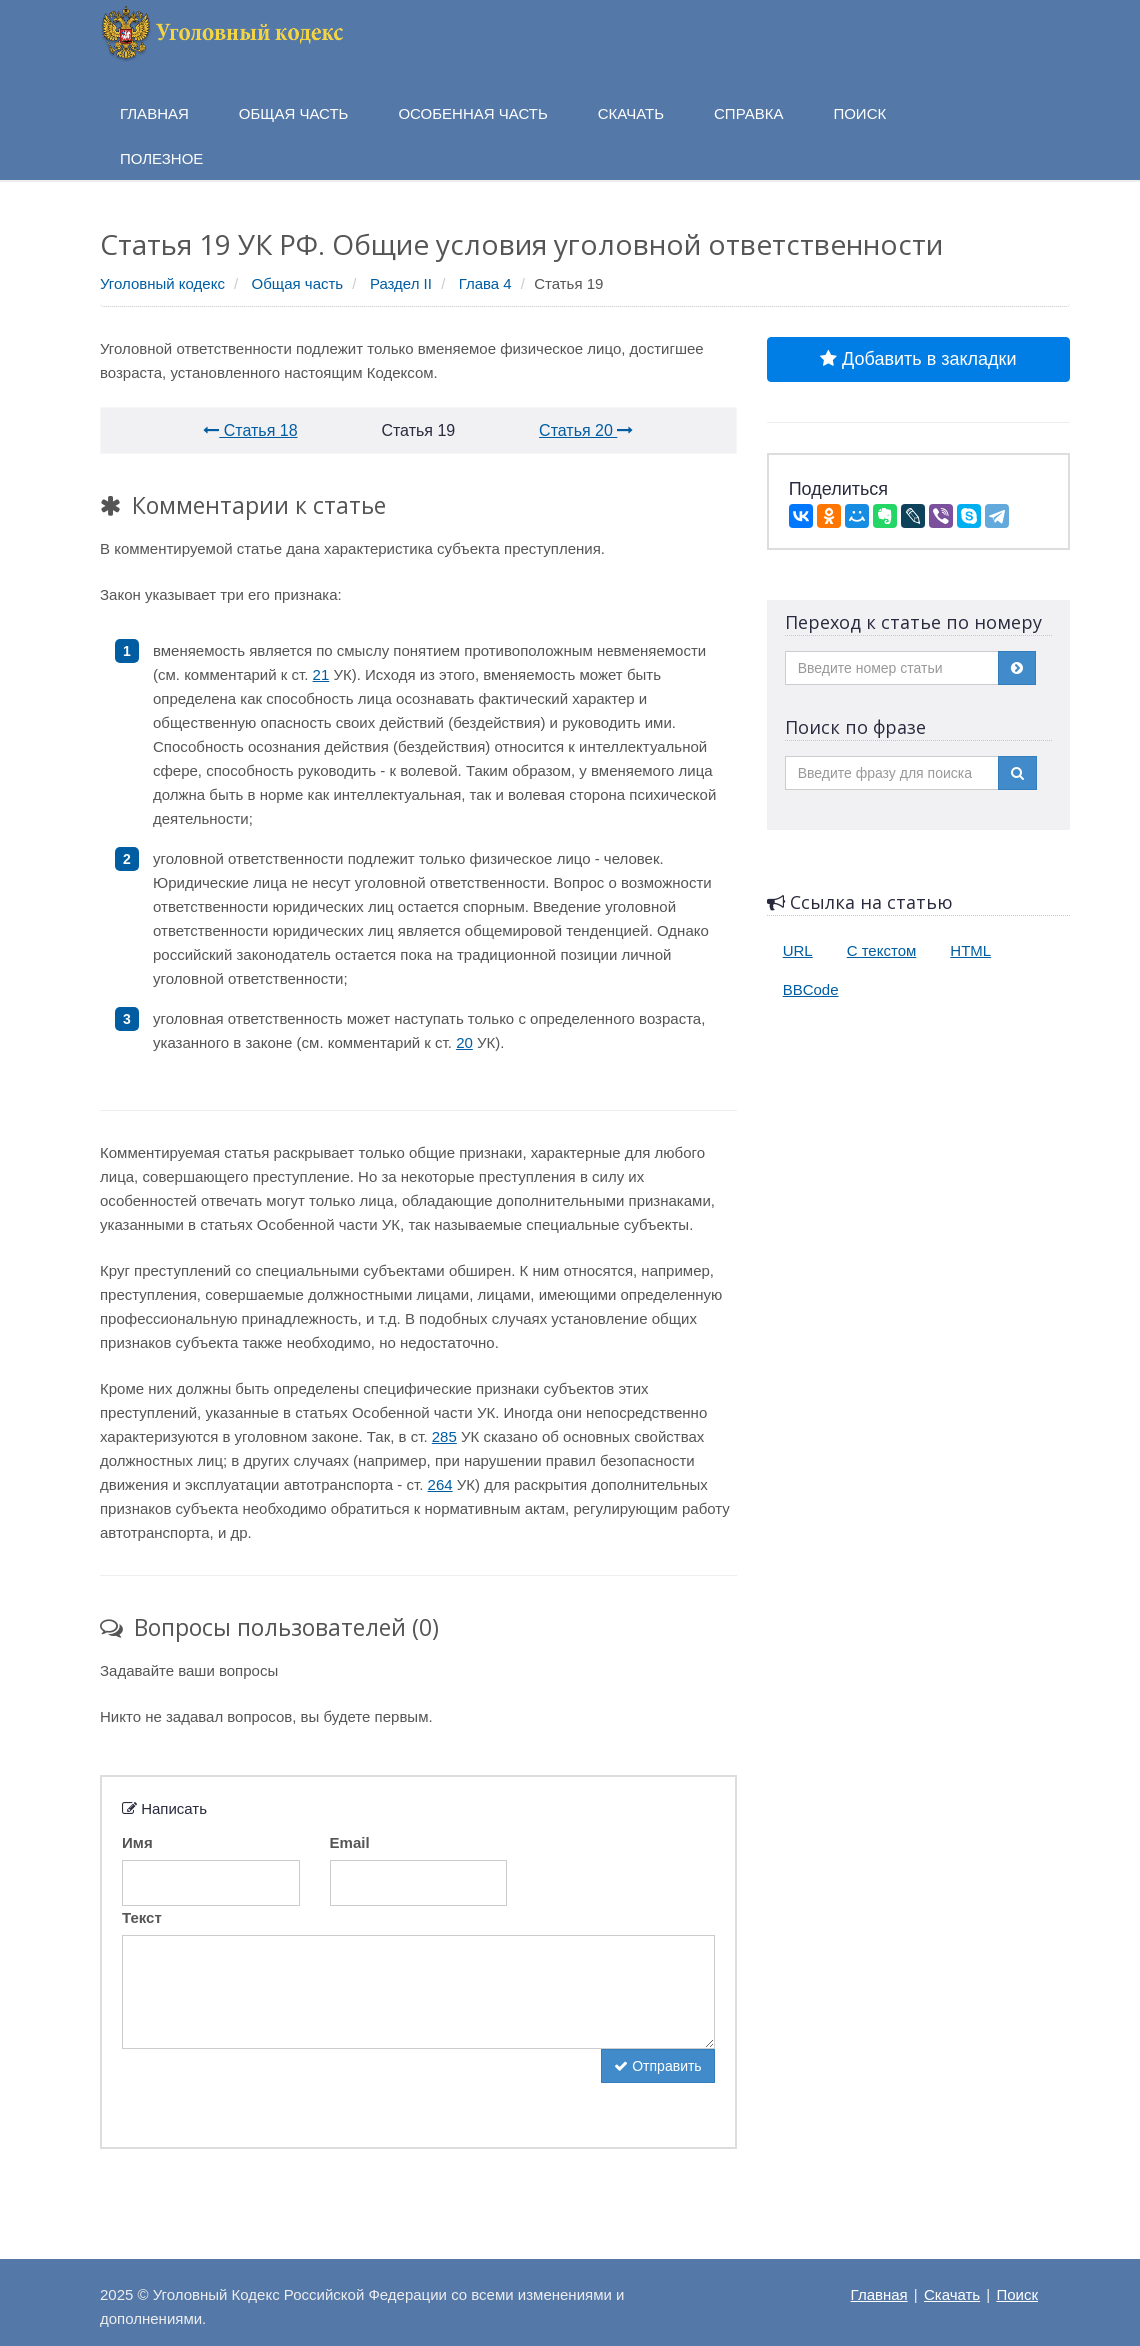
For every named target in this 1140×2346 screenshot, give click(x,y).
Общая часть (298, 283)
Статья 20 (586, 430)
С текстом (882, 950)
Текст (142, 1917)
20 (464, 1042)
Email (350, 1842)
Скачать (952, 2294)
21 (321, 674)
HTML (970, 950)
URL (798, 950)
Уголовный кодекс (162, 283)
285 (444, 1436)
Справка (748, 113)
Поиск (1017, 2294)
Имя (137, 1842)
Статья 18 (250, 430)
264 (440, 1484)
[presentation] (274, 2088)
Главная (879, 2294)
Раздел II (401, 283)
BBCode (811, 989)
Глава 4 (485, 283)
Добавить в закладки (918, 359)
